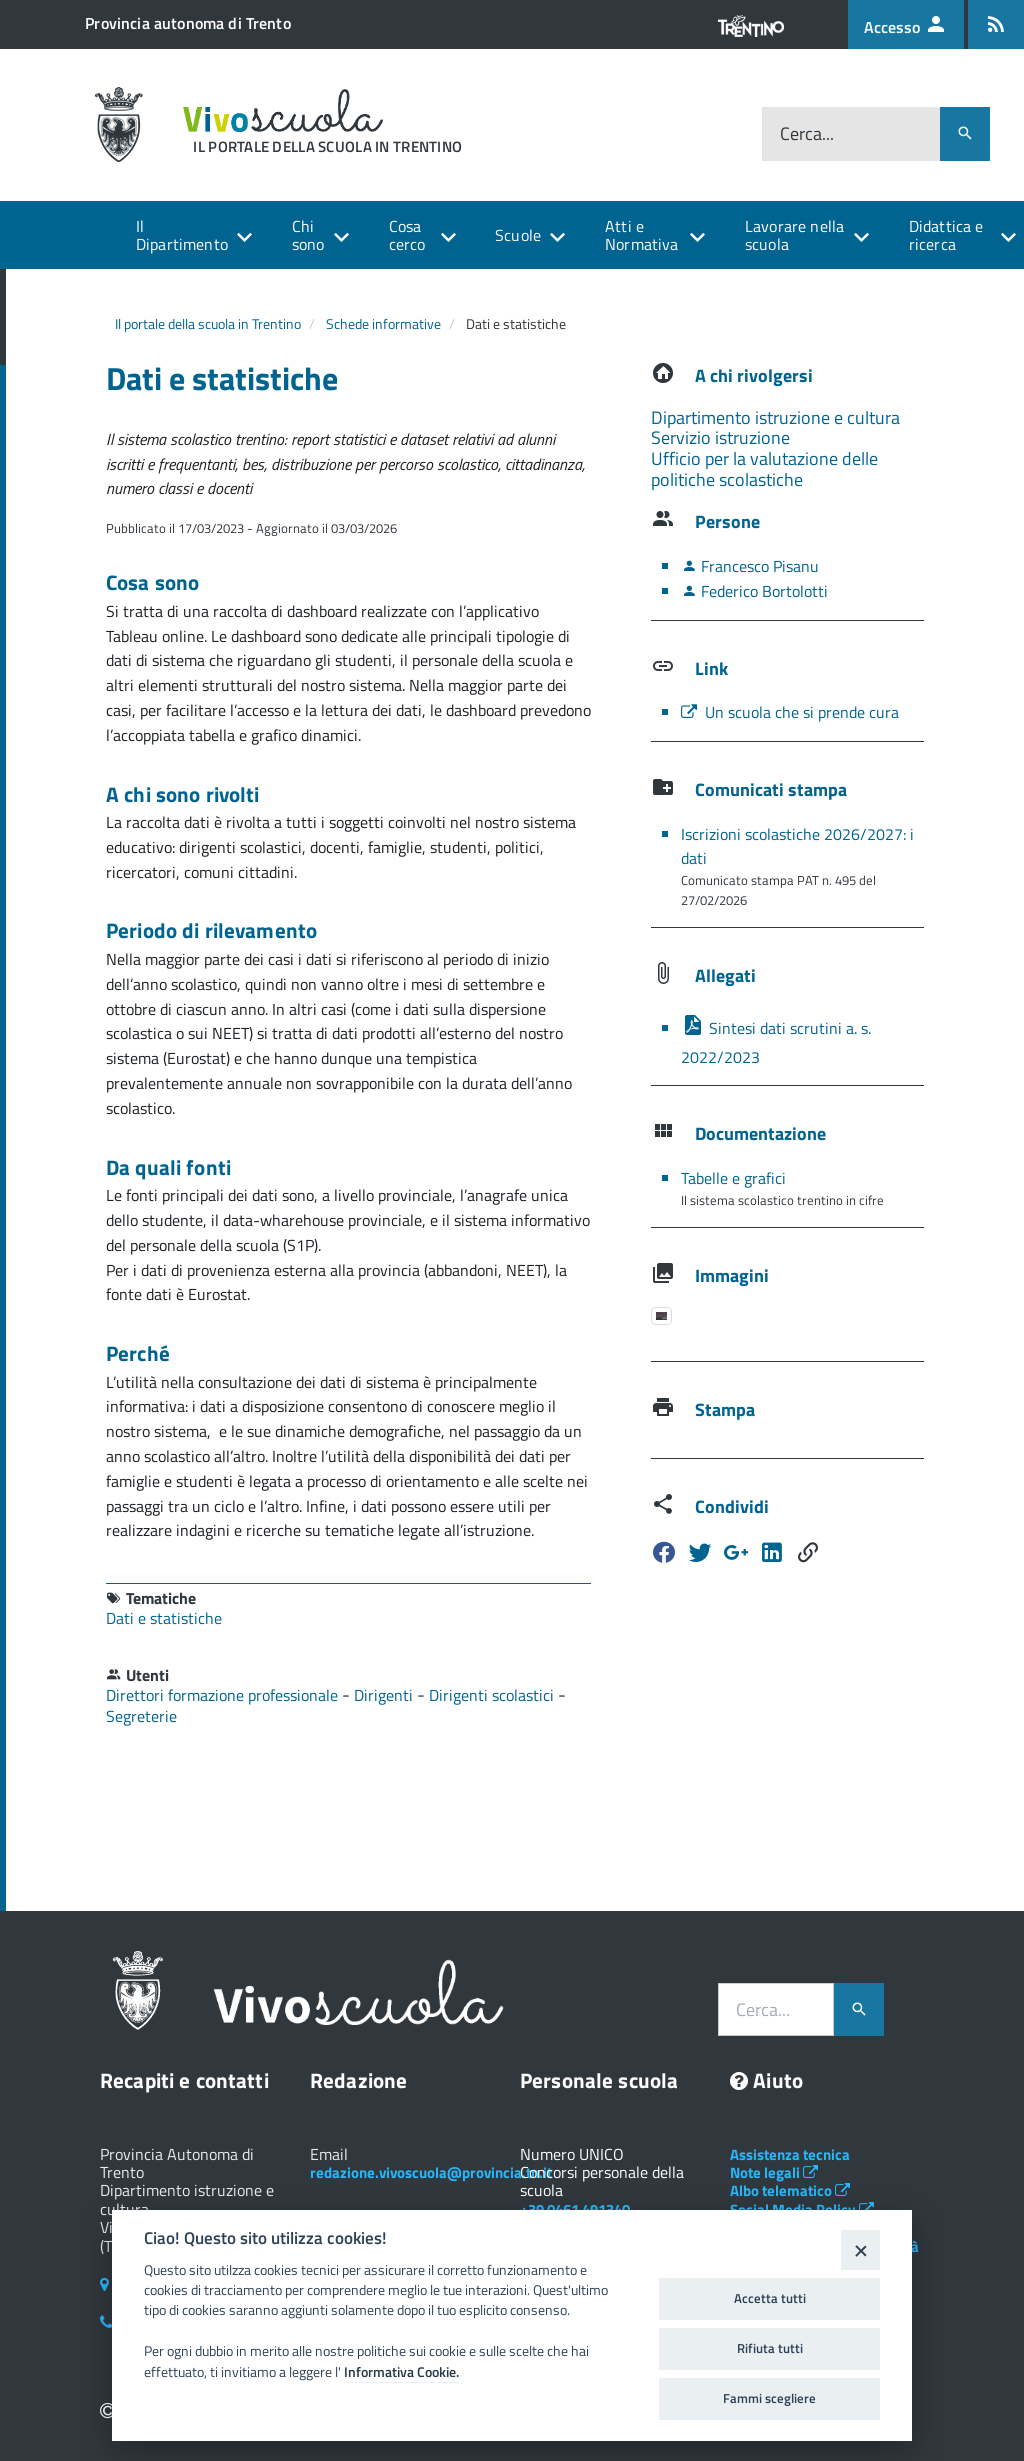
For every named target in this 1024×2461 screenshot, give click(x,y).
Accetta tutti (770, 2298)
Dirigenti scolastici (493, 1695)
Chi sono (308, 235)
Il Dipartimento (182, 235)
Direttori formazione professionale (224, 1695)
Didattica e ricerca (946, 235)
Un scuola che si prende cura (790, 712)
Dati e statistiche (164, 1618)
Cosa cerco (407, 235)
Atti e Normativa (641, 235)
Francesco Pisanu (750, 566)
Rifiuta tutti (770, 2348)
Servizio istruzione (720, 437)
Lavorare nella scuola (794, 235)
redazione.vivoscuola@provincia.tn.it (431, 2172)
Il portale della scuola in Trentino (208, 323)
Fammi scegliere (769, 2398)
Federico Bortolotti (754, 591)
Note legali (774, 2172)
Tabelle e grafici (733, 1178)
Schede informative (383, 323)
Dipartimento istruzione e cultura (775, 417)
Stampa (725, 1409)
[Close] (860, 2249)
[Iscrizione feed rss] (996, 24)
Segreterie (141, 1716)
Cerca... (807, 133)
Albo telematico (790, 2190)
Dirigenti (385, 1695)
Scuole (518, 235)
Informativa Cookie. (401, 2372)
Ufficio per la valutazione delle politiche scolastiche (764, 469)
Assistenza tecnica (790, 2154)
